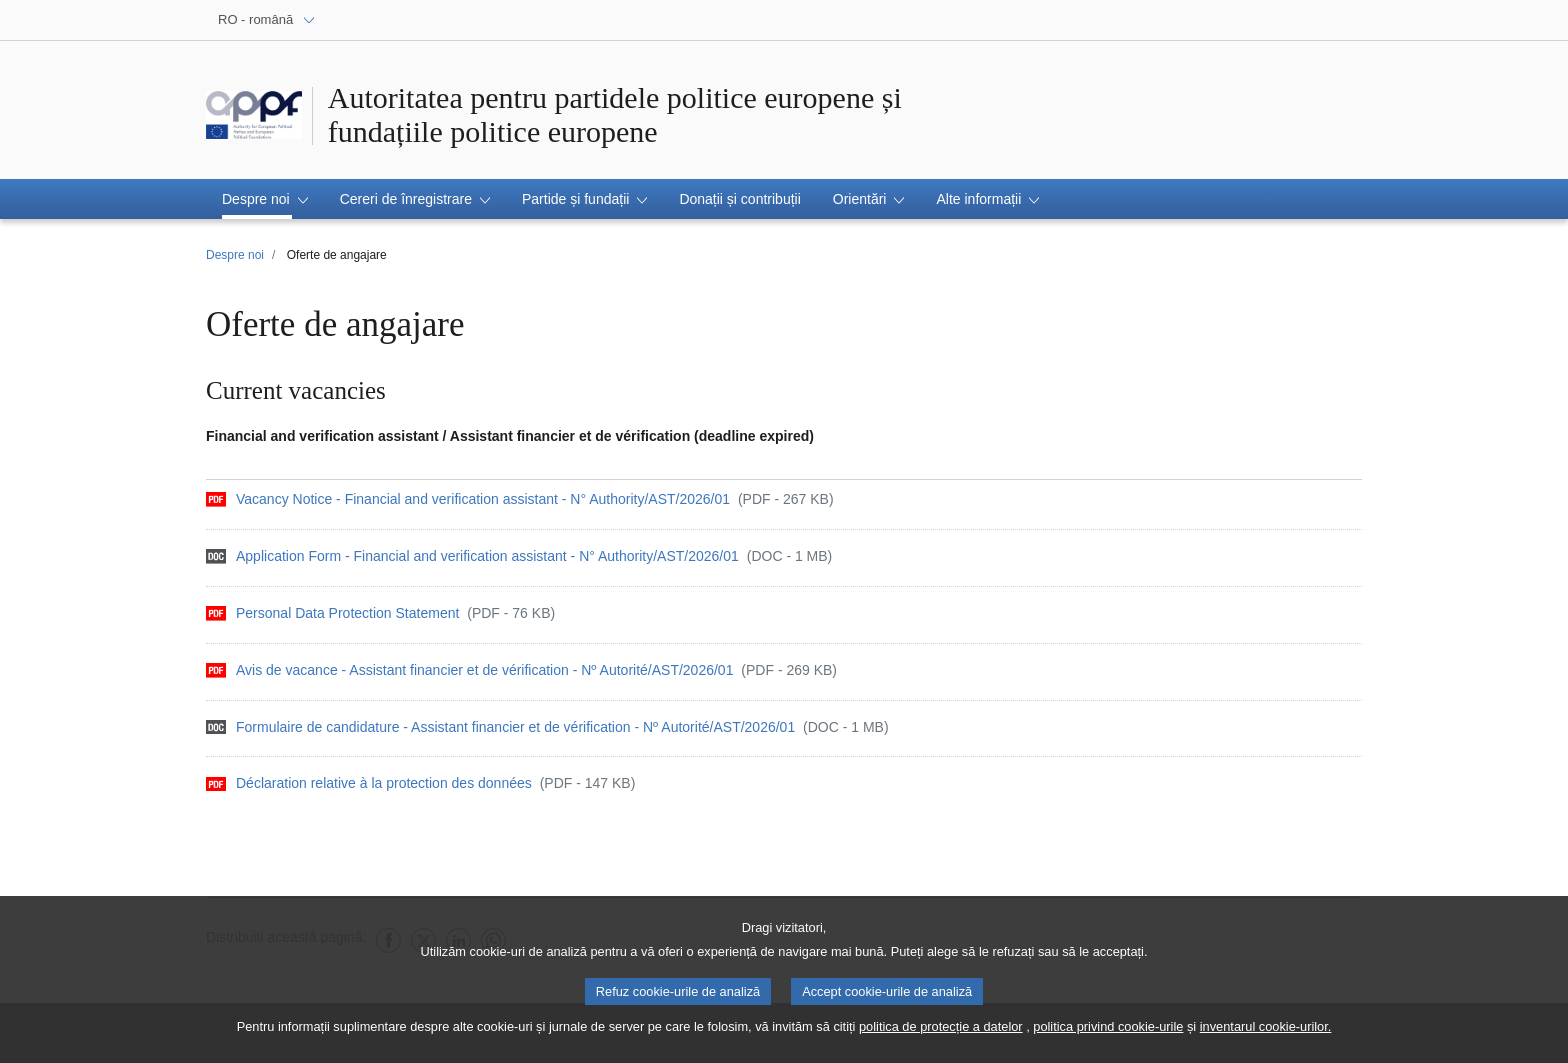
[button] (265, 199)
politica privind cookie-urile (1108, 1034)
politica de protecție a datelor (941, 1034)
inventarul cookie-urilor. (1266, 1034)
